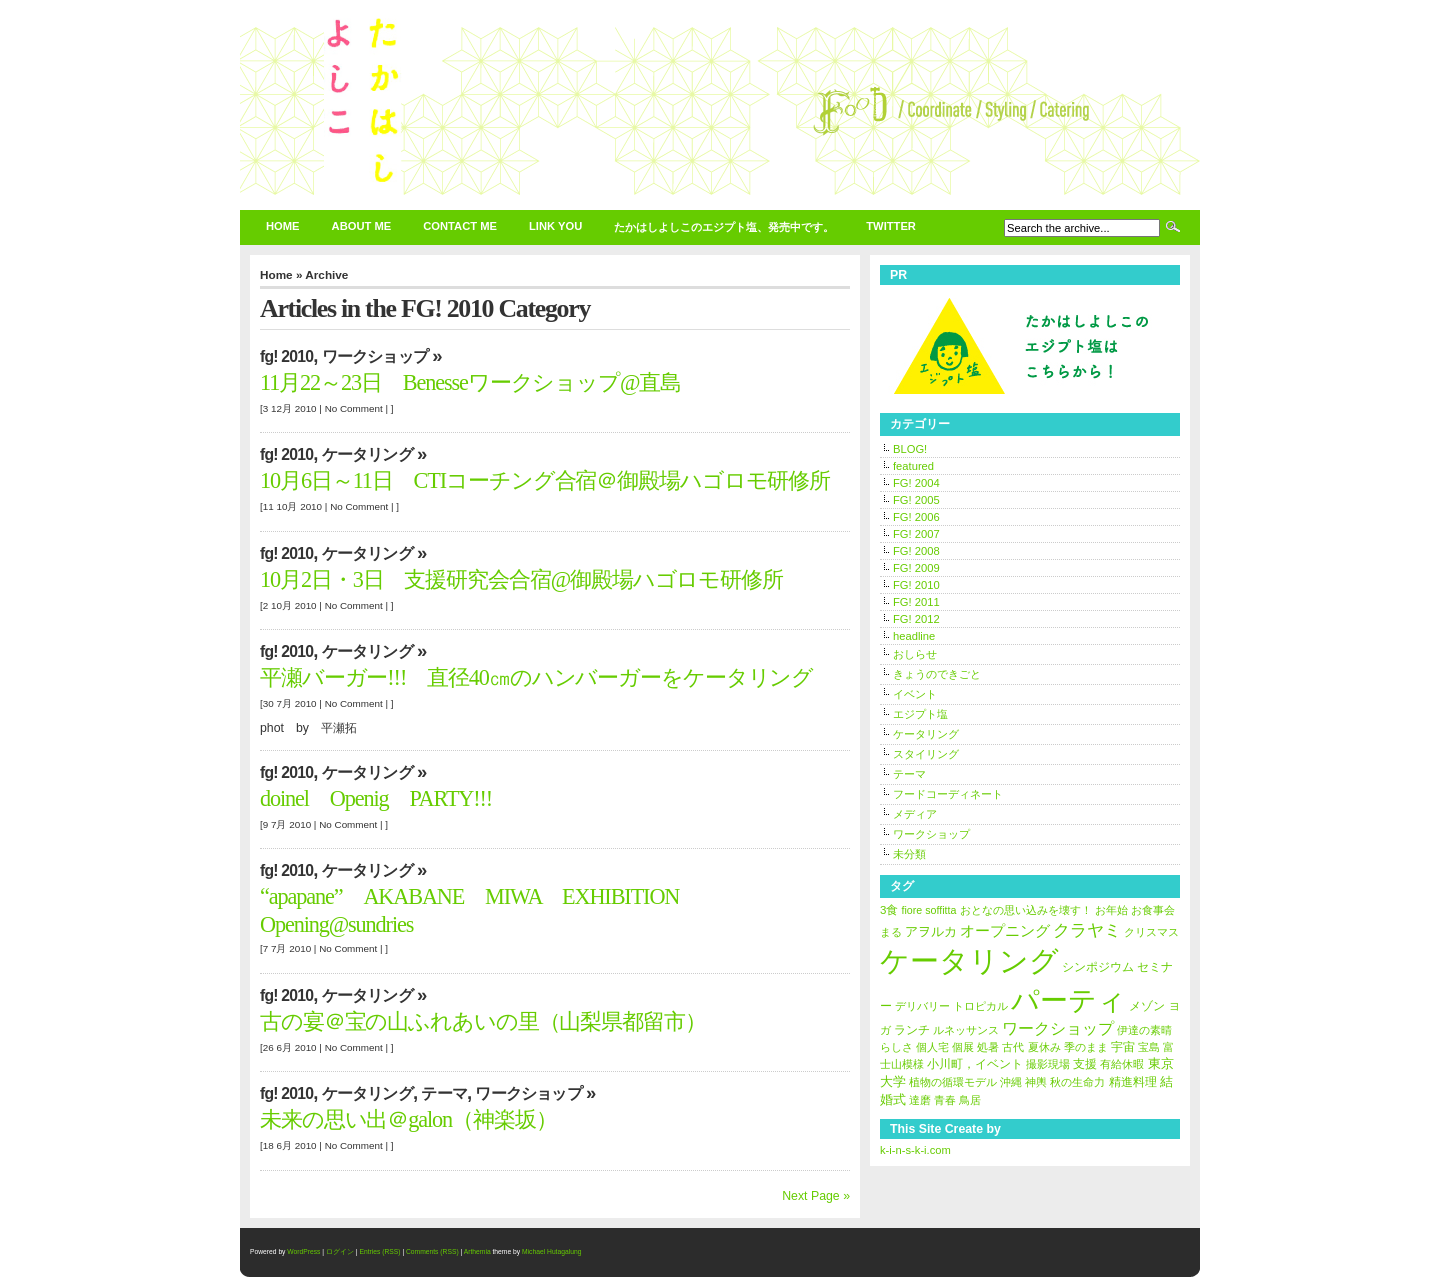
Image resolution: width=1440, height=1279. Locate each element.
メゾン (1147, 1006)
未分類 (909, 854)
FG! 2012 (916, 619)
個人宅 (932, 1047)
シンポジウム (1098, 967)
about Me (362, 226)
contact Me (460, 226)
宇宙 (1123, 1047)
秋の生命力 (1077, 1082)
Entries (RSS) (379, 1251)
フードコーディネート (948, 794)
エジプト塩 (920, 714)
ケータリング (367, 454)
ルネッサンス (966, 1030)
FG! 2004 (916, 483)
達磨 (920, 1100)
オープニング (1005, 931)
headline (914, 636)
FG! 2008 (916, 551)
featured (913, 466)
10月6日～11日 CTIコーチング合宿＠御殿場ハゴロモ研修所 (545, 480)
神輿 (1036, 1082)
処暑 (988, 1047)
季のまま (1086, 1047)
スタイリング (926, 754)
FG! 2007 (916, 534)
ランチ (912, 1030)
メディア (915, 814)
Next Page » (816, 1196)
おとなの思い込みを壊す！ (1026, 910)
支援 (1085, 1064)
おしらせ (915, 654)
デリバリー (922, 1006)
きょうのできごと (937, 674)
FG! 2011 (916, 602)
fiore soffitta (929, 910)
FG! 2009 (916, 568)
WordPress (303, 1251)
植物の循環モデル (953, 1082)
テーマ (444, 1093)
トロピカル (980, 1006)
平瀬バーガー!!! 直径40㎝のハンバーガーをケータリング (536, 677)
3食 (889, 910)
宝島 (1149, 1047)
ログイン (340, 1251)
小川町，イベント (975, 1064)
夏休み (1044, 1047)
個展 (963, 1047)
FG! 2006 (916, 517)
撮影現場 (1048, 1064)
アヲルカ (931, 931)
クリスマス (1151, 932)
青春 (945, 1100)
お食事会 (1153, 910)
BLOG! (910, 449)
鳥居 (970, 1100)
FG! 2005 (916, 500)
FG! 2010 (286, 356)
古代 (1013, 1047)
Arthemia (477, 1251)
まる (891, 932)
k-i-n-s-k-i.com (915, 1150)
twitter (891, 226)
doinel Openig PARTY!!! (386, 798)
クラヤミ (1087, 930)
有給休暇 (1122, 1064)
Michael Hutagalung (551, 1251)
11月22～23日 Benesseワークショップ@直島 (470, 382)
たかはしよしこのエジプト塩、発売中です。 (724, 227)
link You (555, 226)
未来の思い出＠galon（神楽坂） (408, 1119)
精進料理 (1133, 1082)
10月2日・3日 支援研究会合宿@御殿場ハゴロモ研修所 (521, 579)
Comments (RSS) (432, 1251)
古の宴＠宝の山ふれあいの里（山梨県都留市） (483, 1021)
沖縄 (1011, 1082)
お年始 (1111, 910)
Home (283, 226)
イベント (915, 694)
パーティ (1068, 1000)
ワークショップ (375, 356)
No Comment (354, 408)
